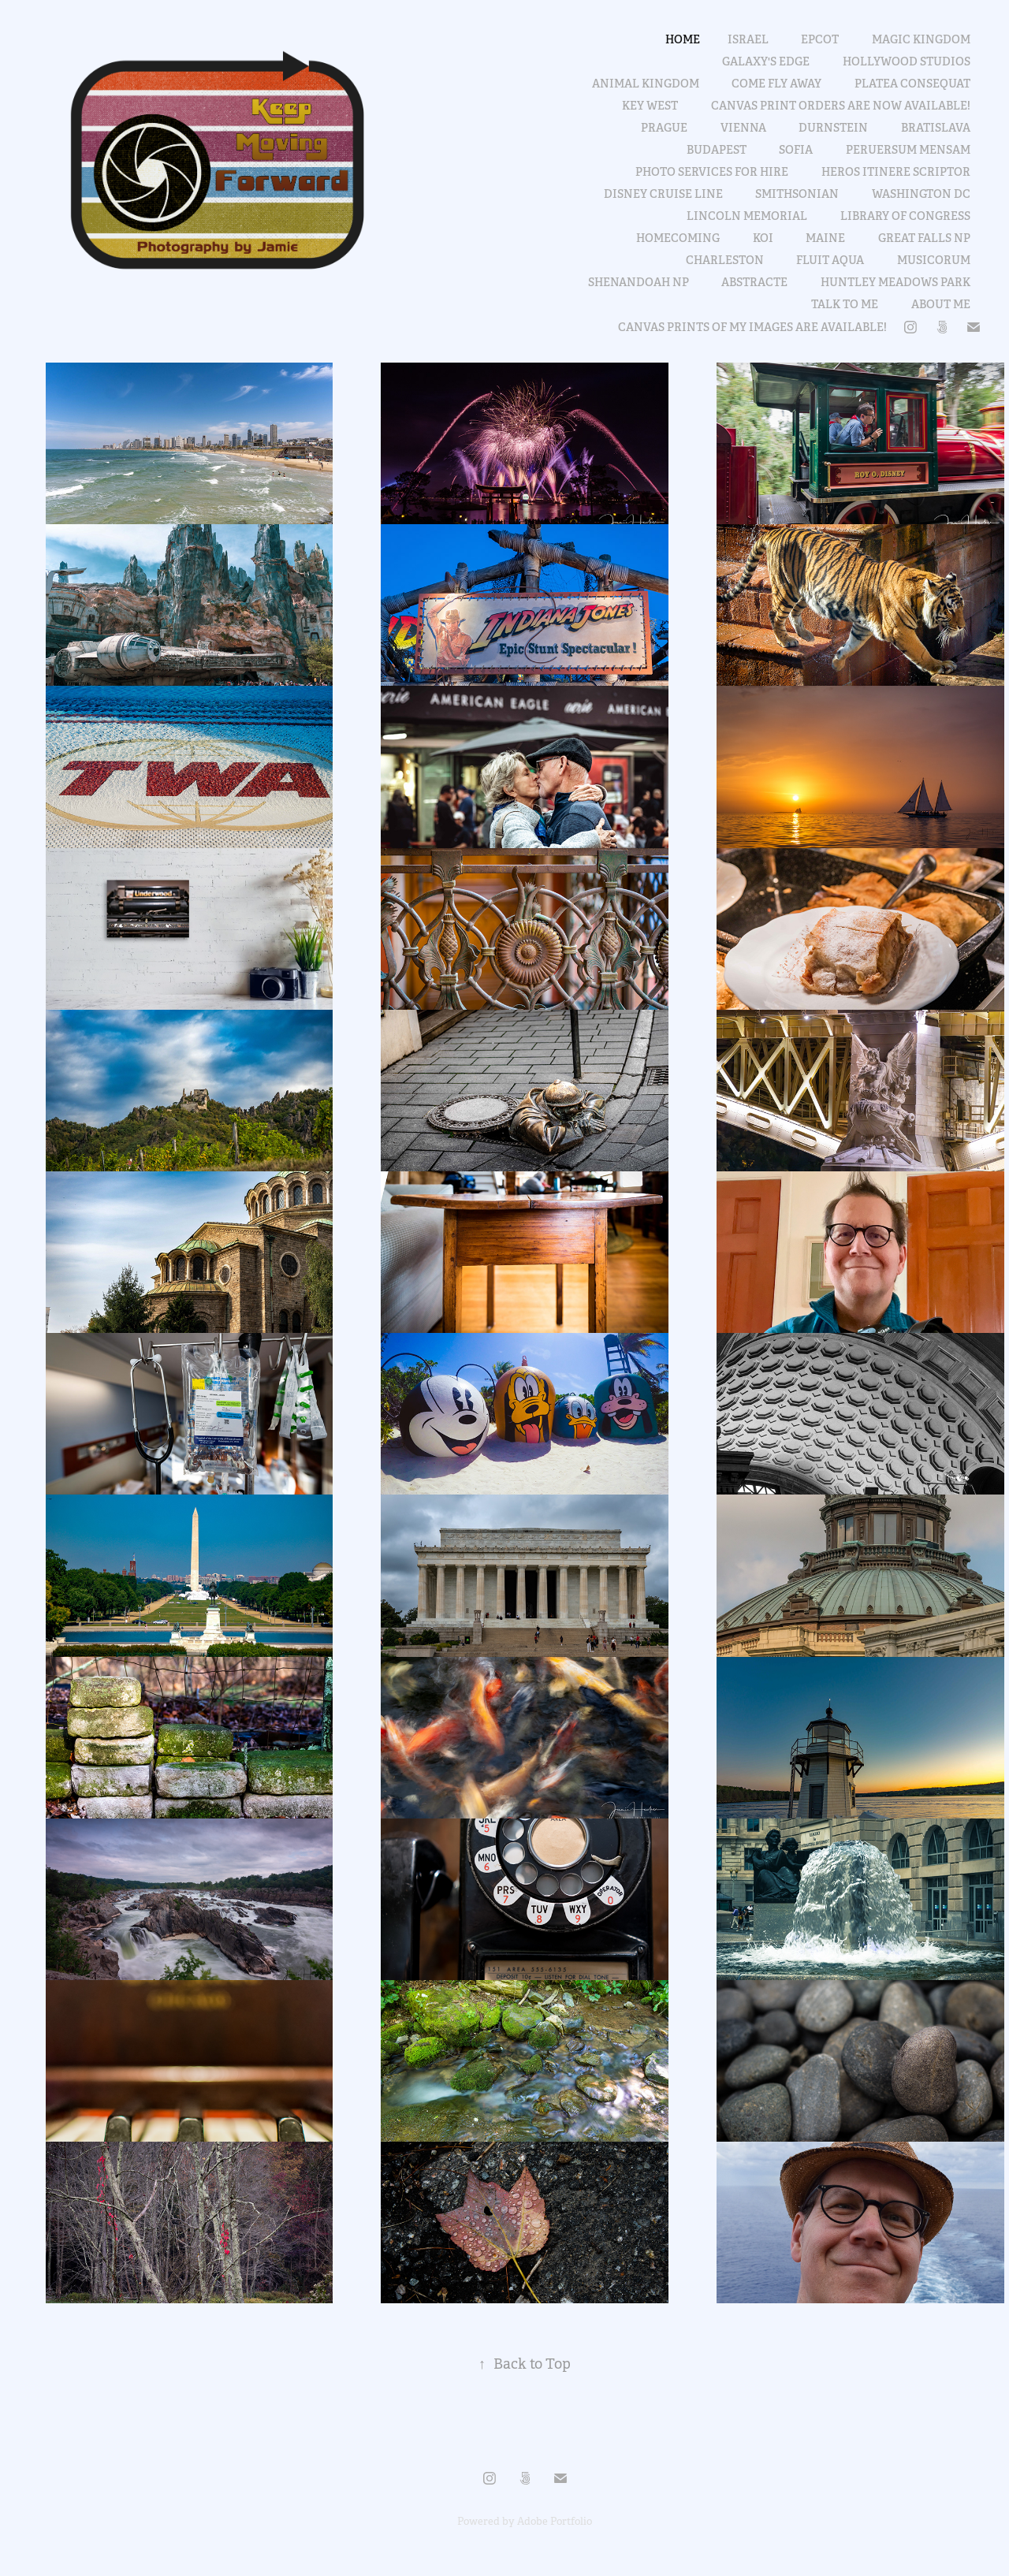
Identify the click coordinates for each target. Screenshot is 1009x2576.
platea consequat (912, 83)
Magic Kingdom (921, 39)
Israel (748, 39)
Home (682, 39)
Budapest (717, 150)
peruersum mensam (908, 150)
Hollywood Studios (906, 61)
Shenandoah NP (638, 282)
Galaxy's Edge (766, 61)
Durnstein (833, 128)
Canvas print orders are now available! (840, 106)
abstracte (754, 282)
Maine (825, 238)
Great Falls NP (924, 238)
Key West (650, 106)
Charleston (725, 260)
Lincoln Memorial (747, 216)
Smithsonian (797, 194)
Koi (763, 238)
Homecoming (678, 238)
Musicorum (933, 260)
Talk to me (844, 304)
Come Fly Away (776, 83)
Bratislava (935, 128)
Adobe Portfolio (554, 2521)
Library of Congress (905, 216)
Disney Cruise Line (663, 194)
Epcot (820, 39)
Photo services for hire (711, 172)
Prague (664, 128)
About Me (940, 304)
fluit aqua (830, 260)
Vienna (743, 128)
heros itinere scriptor (895, 172)
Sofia (796, 150)
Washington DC (921, 194)
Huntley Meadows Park (895, 282)
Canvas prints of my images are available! (752, 327)
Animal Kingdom (645, 83)
